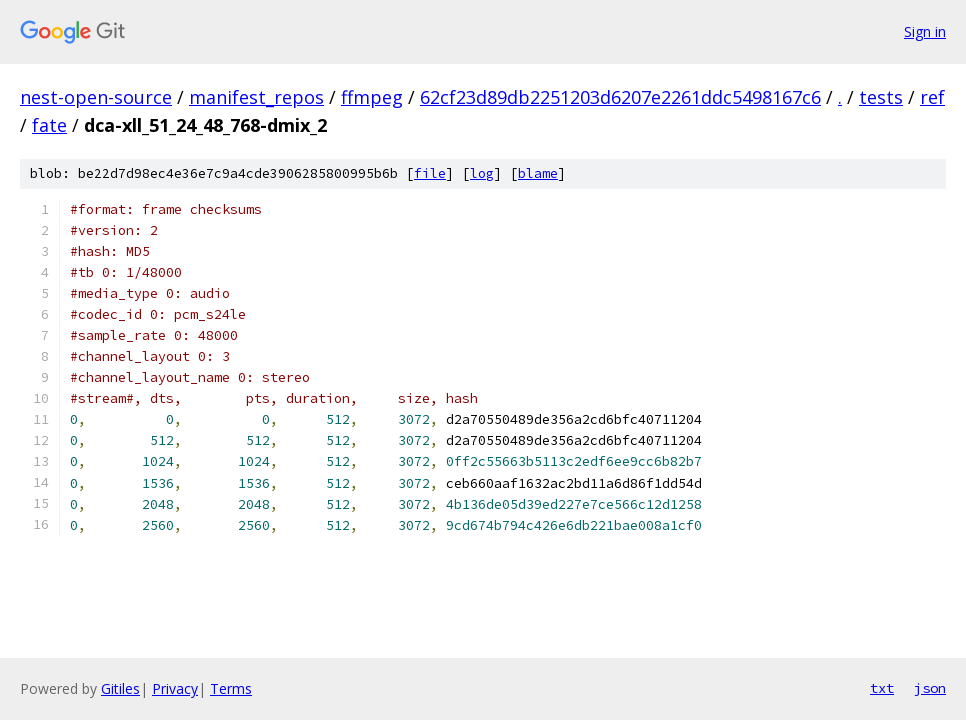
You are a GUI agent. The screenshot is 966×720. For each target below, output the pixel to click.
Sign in (925, 31)
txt (882, 688)
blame (538, 173)
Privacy (175, 688)
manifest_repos (256, 97)
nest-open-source (96, 97)
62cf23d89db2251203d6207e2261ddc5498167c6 (620, 97)
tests (881, 97)
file (430, 173)
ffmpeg (372, 97)
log (482, 173)
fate (49, 125)
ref (932, 97)
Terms (231, 688)
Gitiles (120, 688)
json (930, 688)
